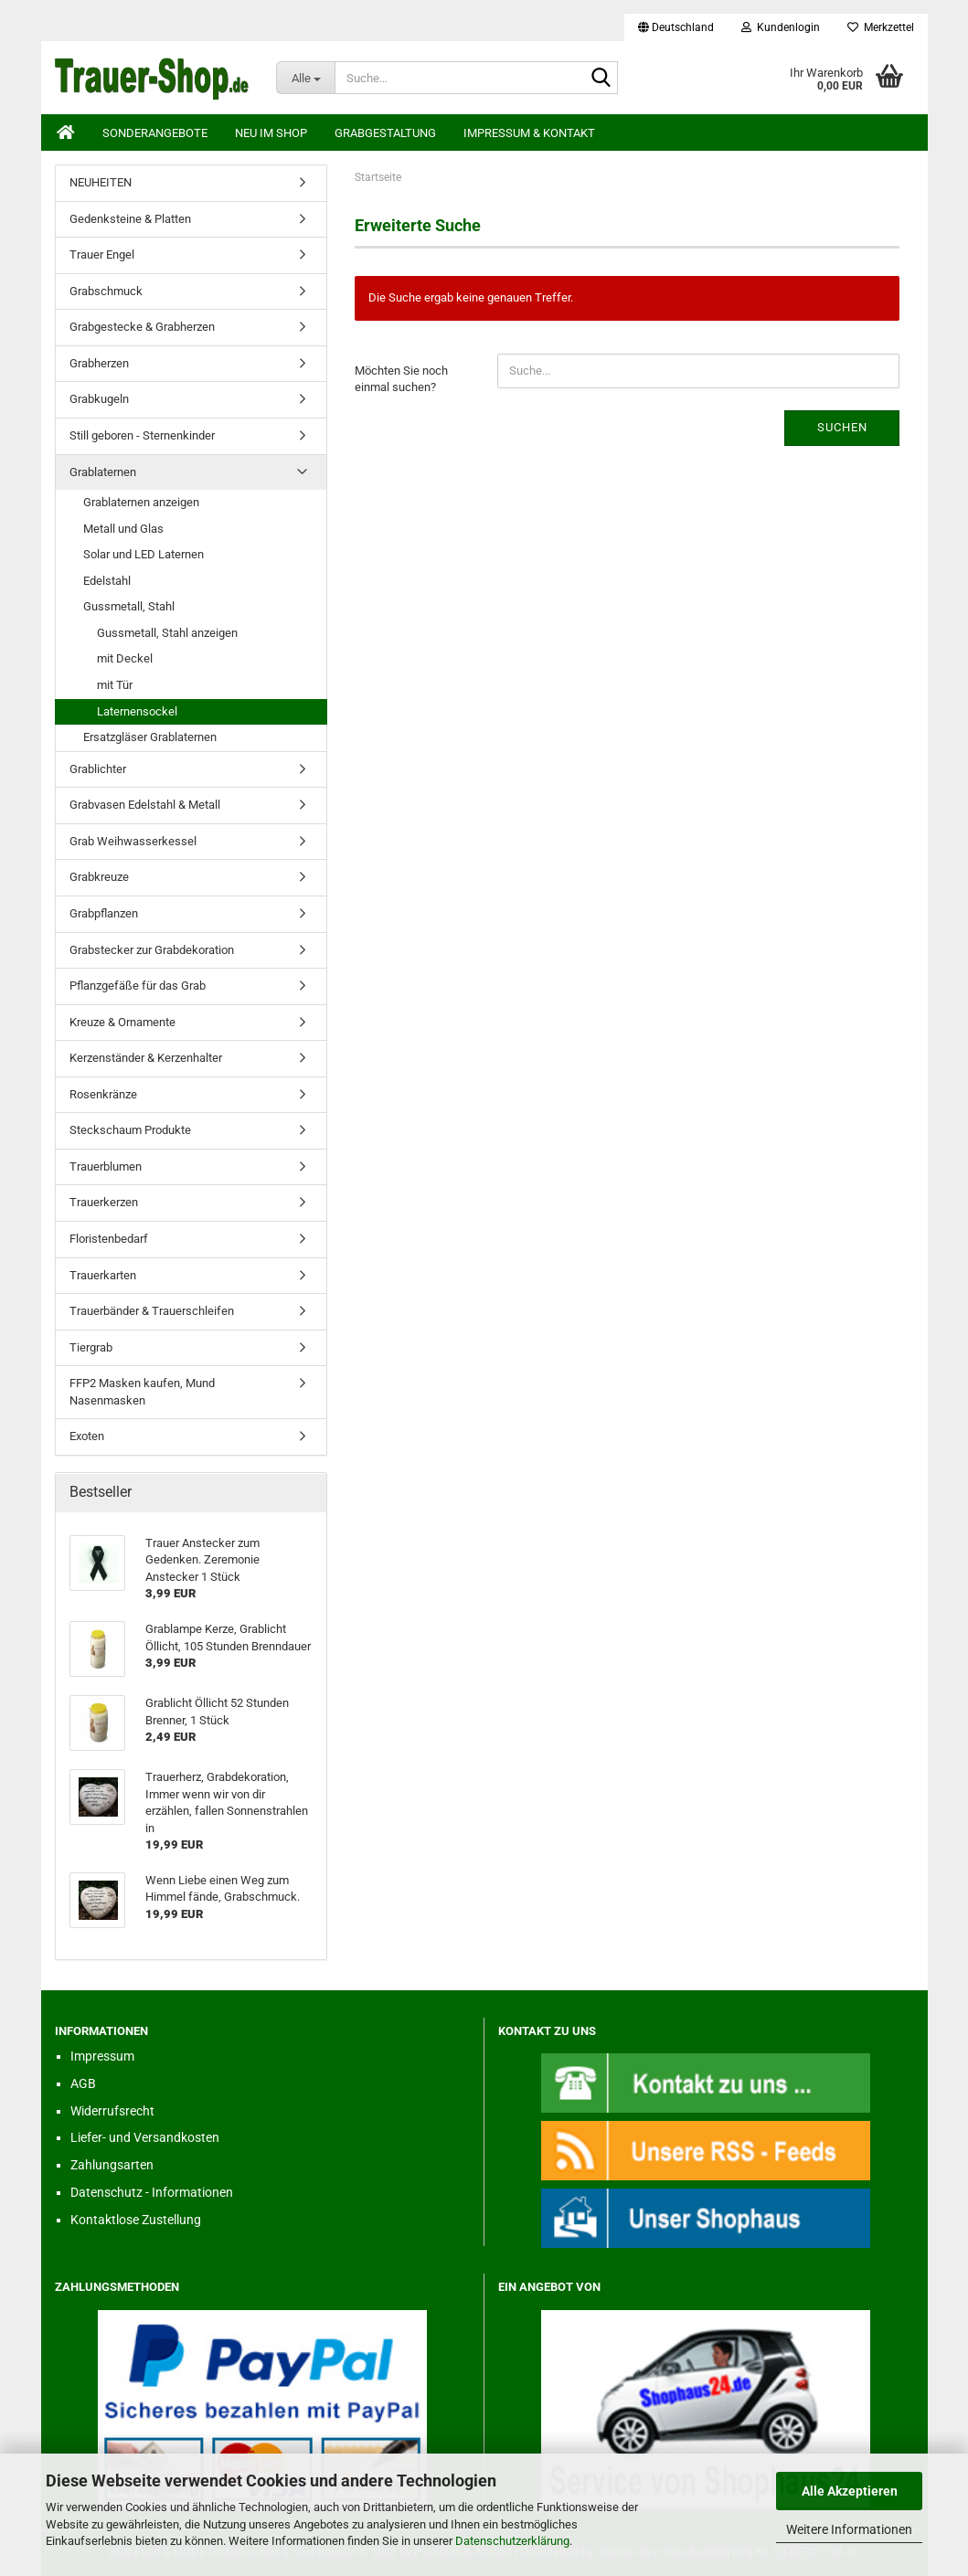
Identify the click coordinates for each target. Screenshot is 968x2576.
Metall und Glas (123, 528)
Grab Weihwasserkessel (133, 841)
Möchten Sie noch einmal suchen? (401, 379)
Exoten (86, 1436)
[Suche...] (305, 77)
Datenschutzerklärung (512, 2541)
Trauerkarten (102, 1275)
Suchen (842, 427)
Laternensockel (137, 711)
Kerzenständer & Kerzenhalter (145, 1058)
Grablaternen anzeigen (141, 502)
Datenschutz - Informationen (151, 2192)
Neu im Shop (271, 133)
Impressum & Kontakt (529, 133)
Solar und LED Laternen (143, 554)
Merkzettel (880, 27)
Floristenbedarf (108, 1239)
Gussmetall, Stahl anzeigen (167, 633)
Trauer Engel (101, 254)
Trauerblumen (105, 1166)
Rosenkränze (103, 1094)
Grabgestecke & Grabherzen (142, 327)
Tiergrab (90, 1347)
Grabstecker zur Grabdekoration (151, 950)
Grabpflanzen (103, 913)
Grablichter (97, 769)
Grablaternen (102, 472)
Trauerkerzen (103, 1202)
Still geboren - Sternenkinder (142, 435)
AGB (83, 2083)
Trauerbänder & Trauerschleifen (151, 1311)
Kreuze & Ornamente (122, 1022)
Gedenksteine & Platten (130, 219)
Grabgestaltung (385, 133)
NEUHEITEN (100, 182)
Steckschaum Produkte (130, 1130)
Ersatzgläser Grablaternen (150, 737)
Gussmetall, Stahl (129, 606)
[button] (676, 27)
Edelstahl (107, 581)
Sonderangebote (154, 133)
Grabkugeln (99, 399)
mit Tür (115, 685)
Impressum (102, 2056)
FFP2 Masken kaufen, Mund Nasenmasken (142, 1391)
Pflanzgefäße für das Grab (137, 985)
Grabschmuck (106, 291)
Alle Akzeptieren (850, 2491)
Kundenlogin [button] (780, 27)
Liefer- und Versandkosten (144, 2137)
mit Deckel (125, 658)
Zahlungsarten (112, 2164)
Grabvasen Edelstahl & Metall (144, 804)
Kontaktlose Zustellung (135, 2219)
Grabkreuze (99, 877)
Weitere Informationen (849, 2529)
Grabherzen (99, 363)
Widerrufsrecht (112, 2111)
